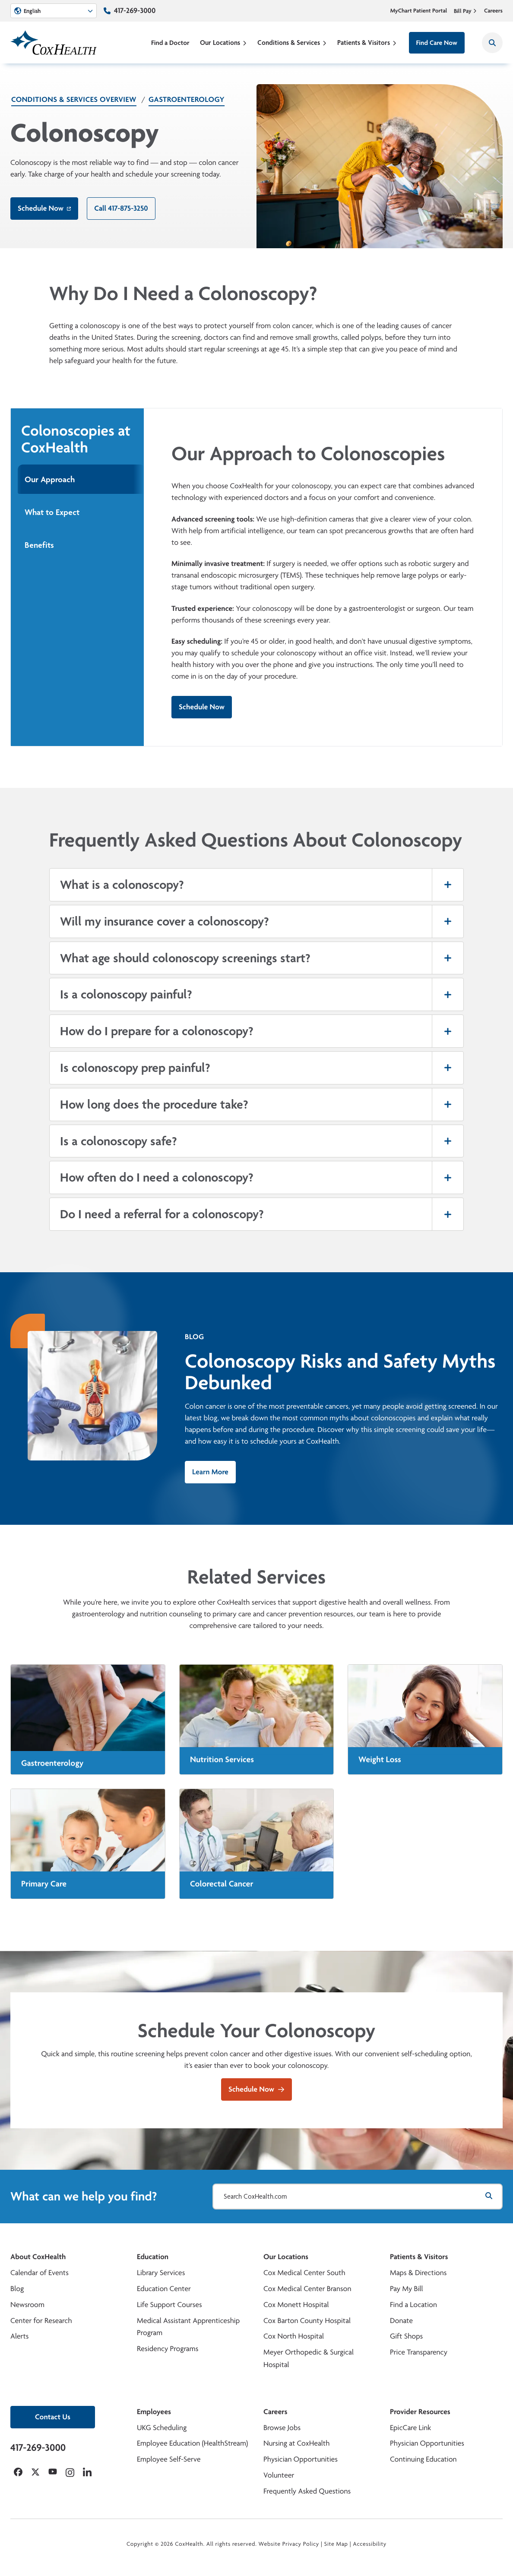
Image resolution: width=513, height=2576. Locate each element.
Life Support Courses (169, 2304)
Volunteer (278, 2475)
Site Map (336, 2544)
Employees (154, 2411)
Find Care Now (436, 42)
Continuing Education (423, 2459)
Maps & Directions (418, 2272)
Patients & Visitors (367, 42)
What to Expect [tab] (52, 512)
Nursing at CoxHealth (296, 2443)
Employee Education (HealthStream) (192, 2443)
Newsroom (27, 2304)
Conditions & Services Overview (73, 99)
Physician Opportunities (300, 2459)
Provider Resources (420, 2411)
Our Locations (223, 42)
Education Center (164, 2288)
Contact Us (52, 2416)
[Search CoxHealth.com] (357, 2196)
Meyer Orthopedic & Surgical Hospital (308, 2358)
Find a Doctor (170, 42)
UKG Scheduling (162, 2427)
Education (152, 2256)
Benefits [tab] (39, 545)
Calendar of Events (39, 2272)
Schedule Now (44, 208)
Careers (493, 10)
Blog (17, 2288)
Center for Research (41, 2320)
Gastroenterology (187, 99)
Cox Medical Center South (304, 2272)
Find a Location (413, 2304)
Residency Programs (167, 2348)
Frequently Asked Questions (307, 2491)
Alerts (19, 2336)
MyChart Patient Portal (418, 10)
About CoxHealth (38, 2256)
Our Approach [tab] (50, 479)
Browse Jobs (282, 2427)
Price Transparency (418, 2352)
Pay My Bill (406, 2288)
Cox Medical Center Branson (307, 2288)
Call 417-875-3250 (121, 208)
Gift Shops (406, 2336)
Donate (401, 2320)
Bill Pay (465, 10)
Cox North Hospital (293, 2336)
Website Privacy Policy (289, 2544)
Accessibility (369, 2544)
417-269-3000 (134, 10)
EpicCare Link (410, 2427)
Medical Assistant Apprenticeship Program (188, 2327)
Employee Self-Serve (168, 2459)
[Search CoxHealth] (492, 42)
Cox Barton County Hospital (307, 2320)
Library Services (161, 2272)
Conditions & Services (292, 42)
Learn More (210, 1471)
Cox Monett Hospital (296, 2304)
